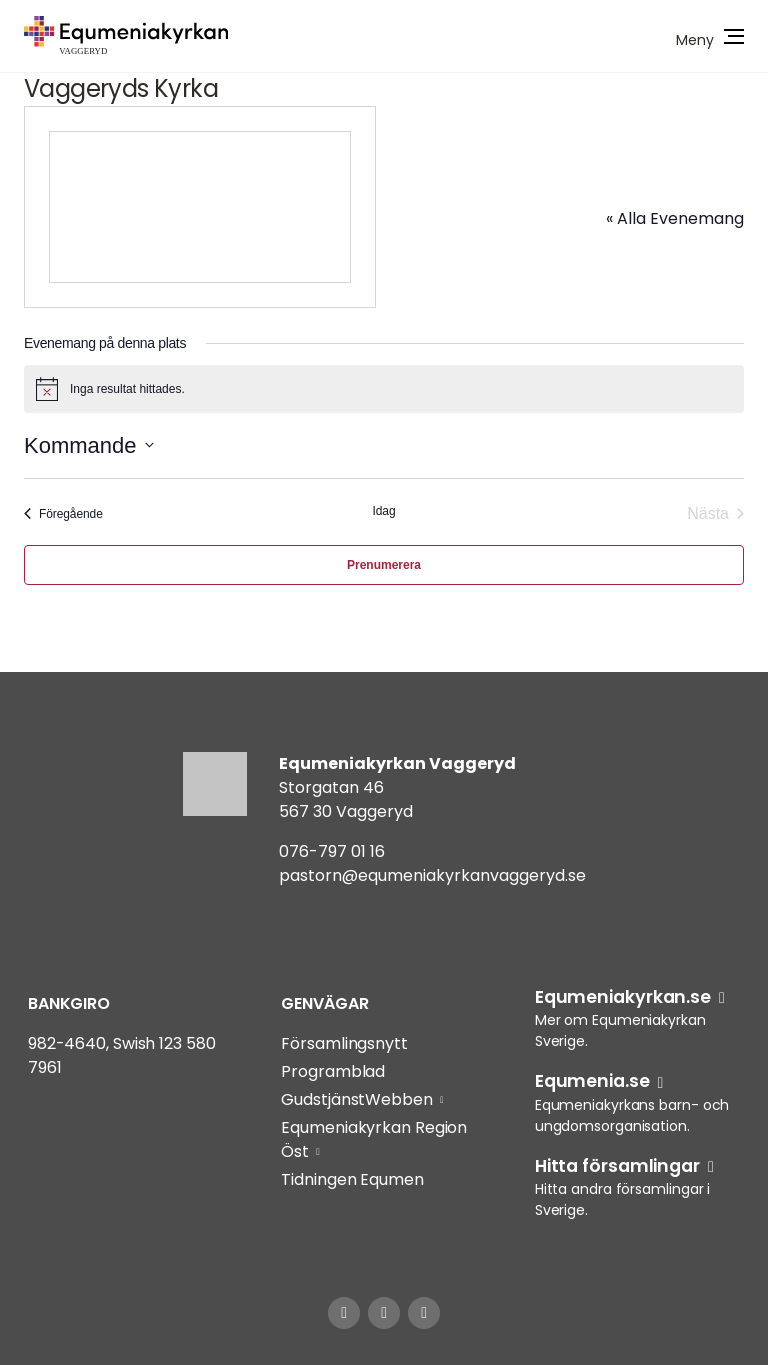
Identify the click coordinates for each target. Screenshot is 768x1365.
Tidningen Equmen (352, 1179)
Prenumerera (384, 565)
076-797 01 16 (332, 851)
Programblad (333, 1071)
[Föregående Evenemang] (63, 514)
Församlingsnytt (344, 1043)
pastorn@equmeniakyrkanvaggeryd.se (432, 875)
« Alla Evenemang (675, 218)
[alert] (384, 389)
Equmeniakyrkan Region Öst (374, 1139)
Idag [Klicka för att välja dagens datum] (384, 511)
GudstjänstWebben (356, 1099)
